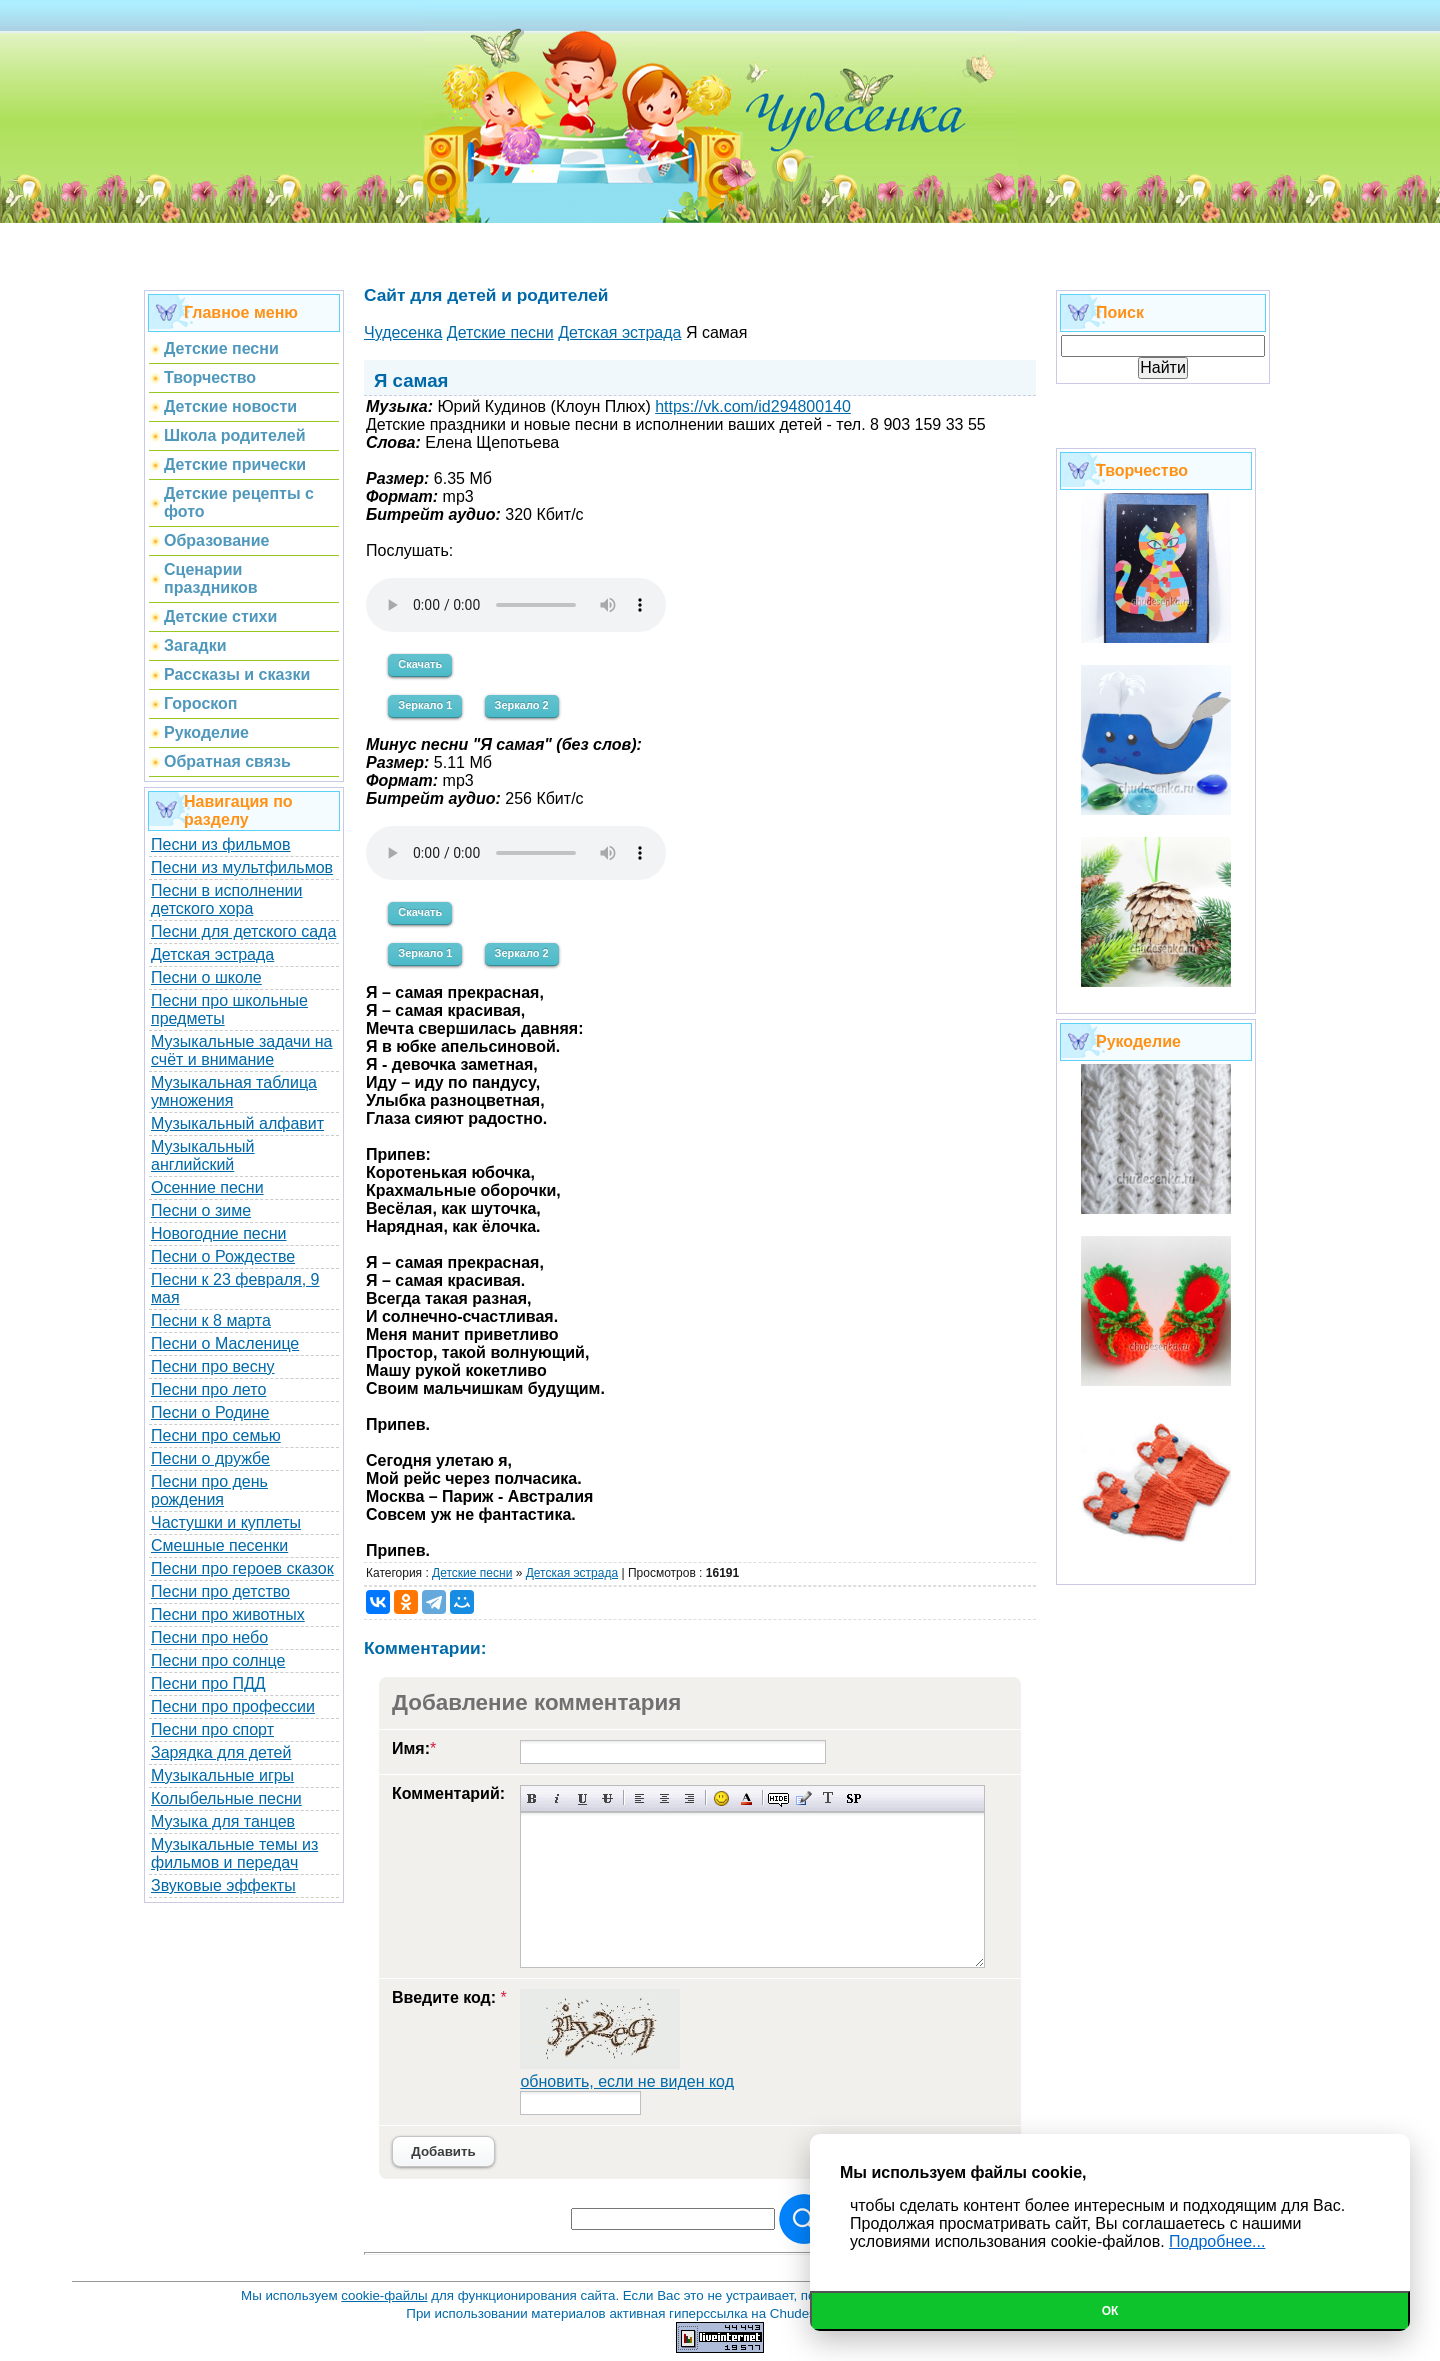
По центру (664, 1798)
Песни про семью (216, 1435)
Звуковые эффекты (223, 1885)
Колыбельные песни (226, 1798)
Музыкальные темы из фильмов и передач (234, 1853)
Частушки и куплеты (226, 1522)
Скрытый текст (778, 1798)
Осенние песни (207, 1187)
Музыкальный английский (203, 1155)
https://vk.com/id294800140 (753, 406)
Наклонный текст (557, 1798)
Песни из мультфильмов (242, 867)
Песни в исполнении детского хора (227, 899)
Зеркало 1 (425, 705)
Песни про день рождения (209, 1490)
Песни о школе (206, 977)
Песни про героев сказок (242, 1568)
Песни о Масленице (225, 1343)
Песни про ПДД (208, 1683)
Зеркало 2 (522, 705)
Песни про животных (228, 1614)
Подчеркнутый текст (582, 1798)
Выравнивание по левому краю (639, 1798)
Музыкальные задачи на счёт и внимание (242, 1050)
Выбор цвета (746, 1798)
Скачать (420, 664)
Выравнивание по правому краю (689, 1798)
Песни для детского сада (243, 931)
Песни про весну (213, 1366)
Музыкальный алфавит (237, 1123)
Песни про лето (208, 1389)
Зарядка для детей (221, 1752)
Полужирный (532, 1798)
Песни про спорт (212, 1729)
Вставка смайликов (721, 1798)
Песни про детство (220, 1591)
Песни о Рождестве (223, 1256)
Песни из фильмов (221, 844)
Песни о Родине (210, 1412)
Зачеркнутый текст (607, 1798)
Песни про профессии (233, 1706)
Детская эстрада (212, 954)
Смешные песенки (219, 1545)
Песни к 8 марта (211, 1320)
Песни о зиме (201, 1210)
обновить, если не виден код (627, 2081)
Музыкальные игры (222, 1775)
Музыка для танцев (223, 1821)
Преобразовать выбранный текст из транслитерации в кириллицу (828, 1798)
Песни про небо (209, 1637)
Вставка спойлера (853, 1798)
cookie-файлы (384, 2295)
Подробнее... (1217, 2241)
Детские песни (472, 1573)
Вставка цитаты (803, 1798)
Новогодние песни (219, 1233)
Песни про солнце (218, 1660)
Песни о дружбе (210, 1458)
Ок (1110, 2311)
